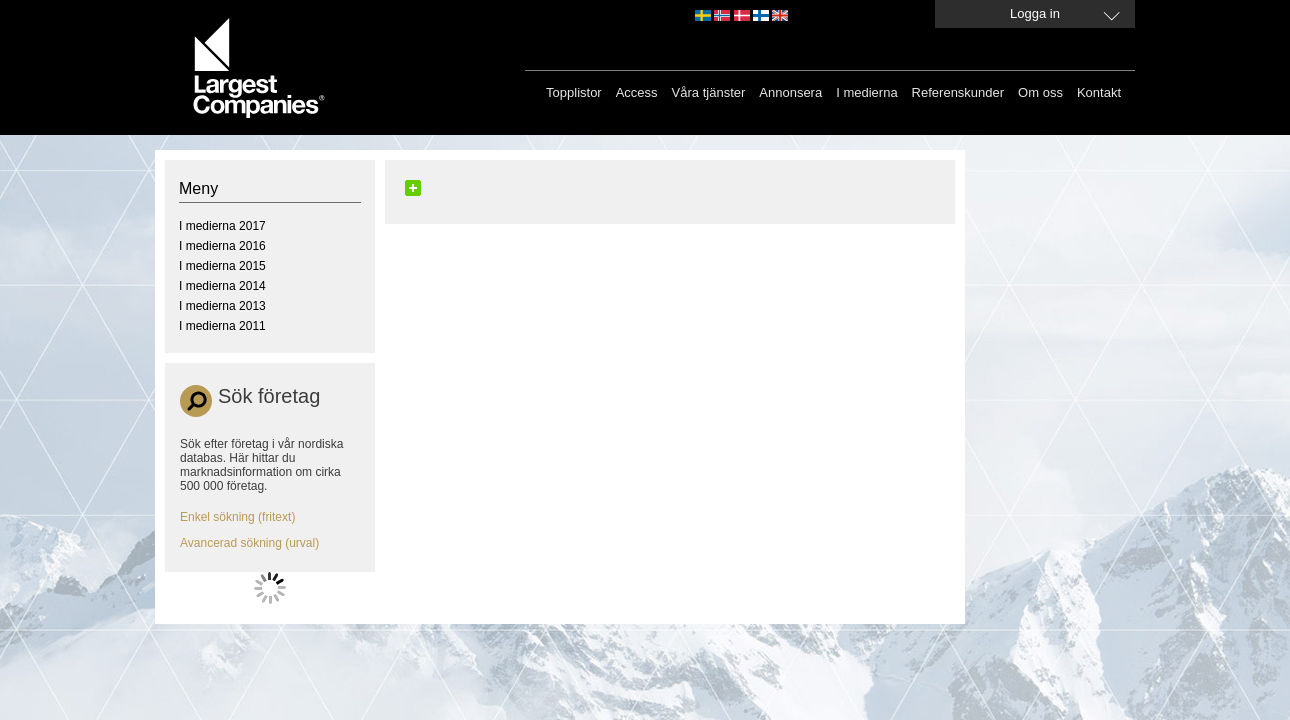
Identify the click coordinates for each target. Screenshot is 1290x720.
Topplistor (574, 92)
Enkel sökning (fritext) (237, 517)
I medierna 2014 (222, 286)
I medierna (866, 92)
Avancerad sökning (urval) (249, 543)
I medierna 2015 (222, 266)
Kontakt (1099, 92)
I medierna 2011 (222, 326)
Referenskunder (958, 92)
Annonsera (790, 92)
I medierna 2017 (222, 226)
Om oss (1040, 92)
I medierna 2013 (222, 306)
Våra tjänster (709, 92)
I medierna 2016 (222, 246)
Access (637, 92)
